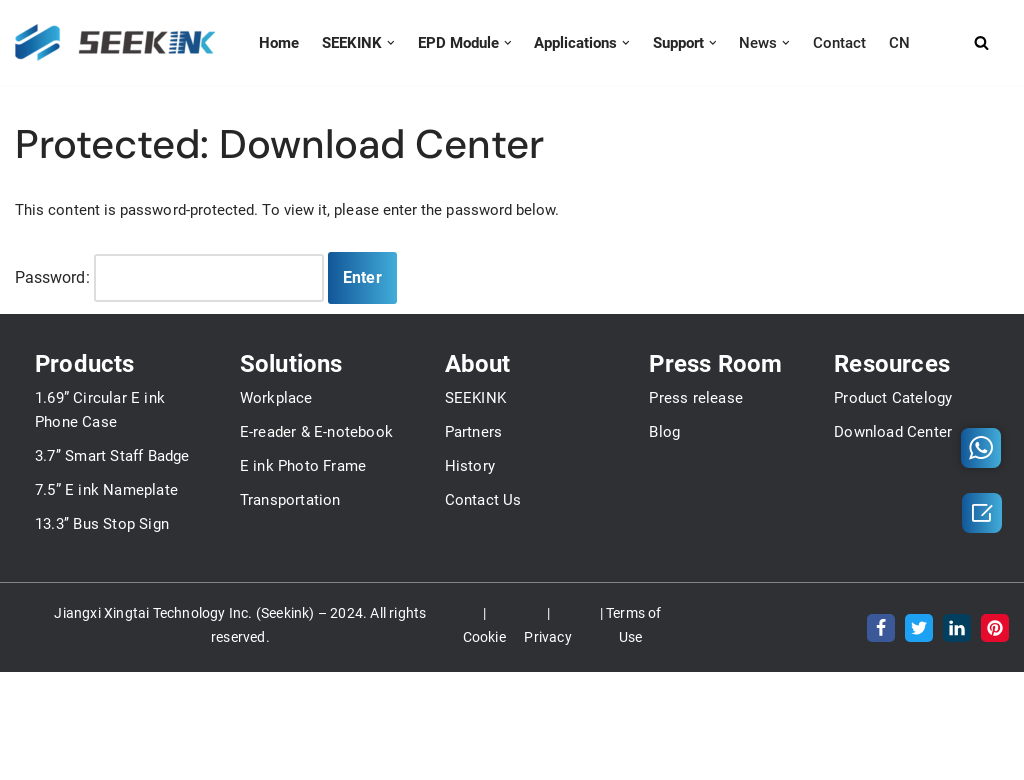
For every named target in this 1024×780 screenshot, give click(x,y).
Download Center (893, 600)
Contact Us (483, 668)
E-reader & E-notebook (316, 600)
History (470, 634)
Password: (170, 278)
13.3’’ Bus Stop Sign (102, 692)
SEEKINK (475, 566)
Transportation (290, 668)
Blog (664, 600)
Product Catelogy (893, 566)
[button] (383, 43)
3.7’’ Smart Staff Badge (112, 624)
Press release (696, 566)
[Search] (997, 42)
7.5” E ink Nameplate (106, 658)
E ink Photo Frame (303, 634)
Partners (474, 600)
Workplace (276, 566)
